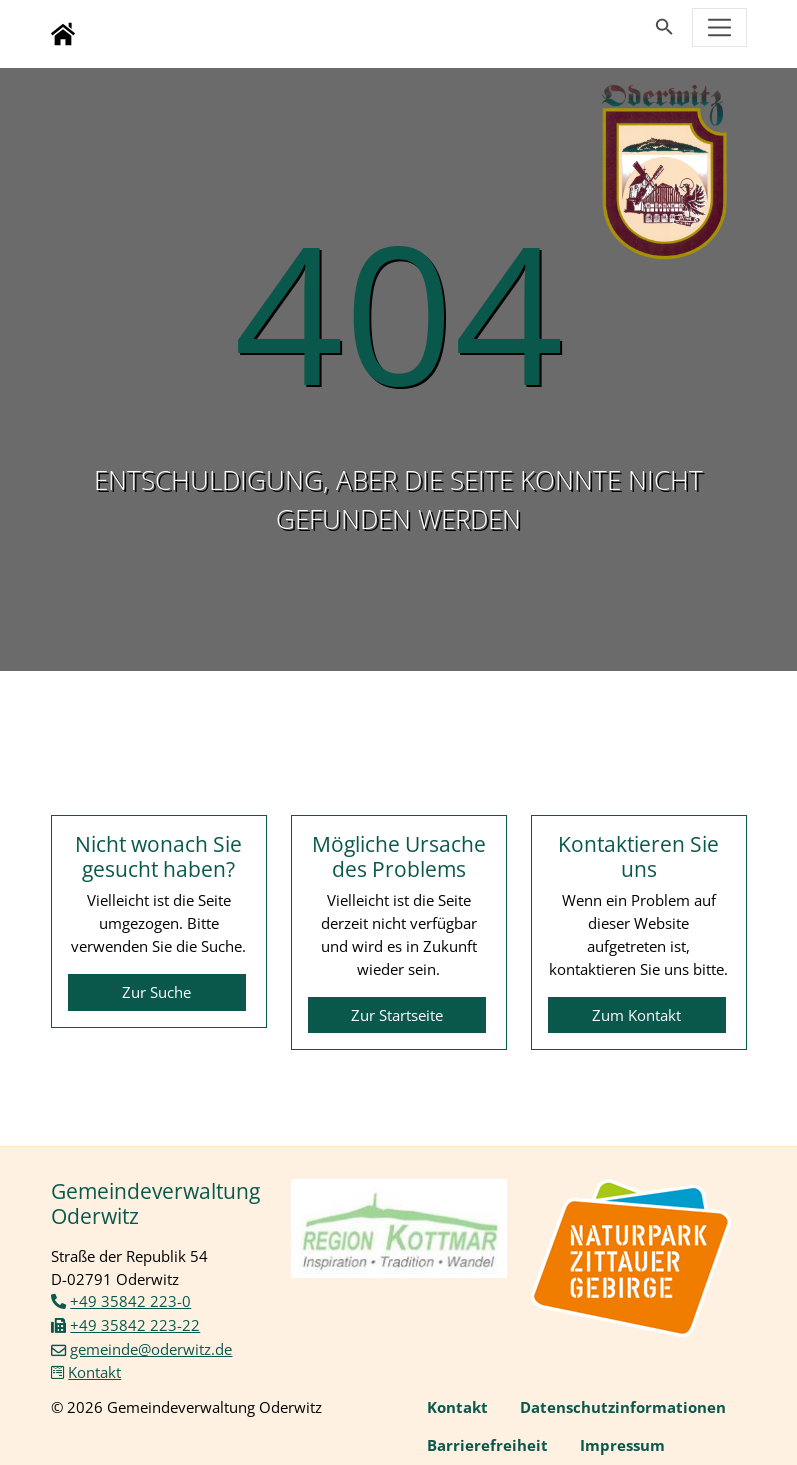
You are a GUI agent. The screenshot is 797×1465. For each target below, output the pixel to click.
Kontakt (94, 1372)
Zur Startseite (397, 1015)
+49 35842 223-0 (130, 1301)
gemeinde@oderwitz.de (151, 1349)
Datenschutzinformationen (623, 1407)
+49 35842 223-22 (135, 1325)
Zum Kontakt (636, 1015)
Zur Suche (156, 992)
